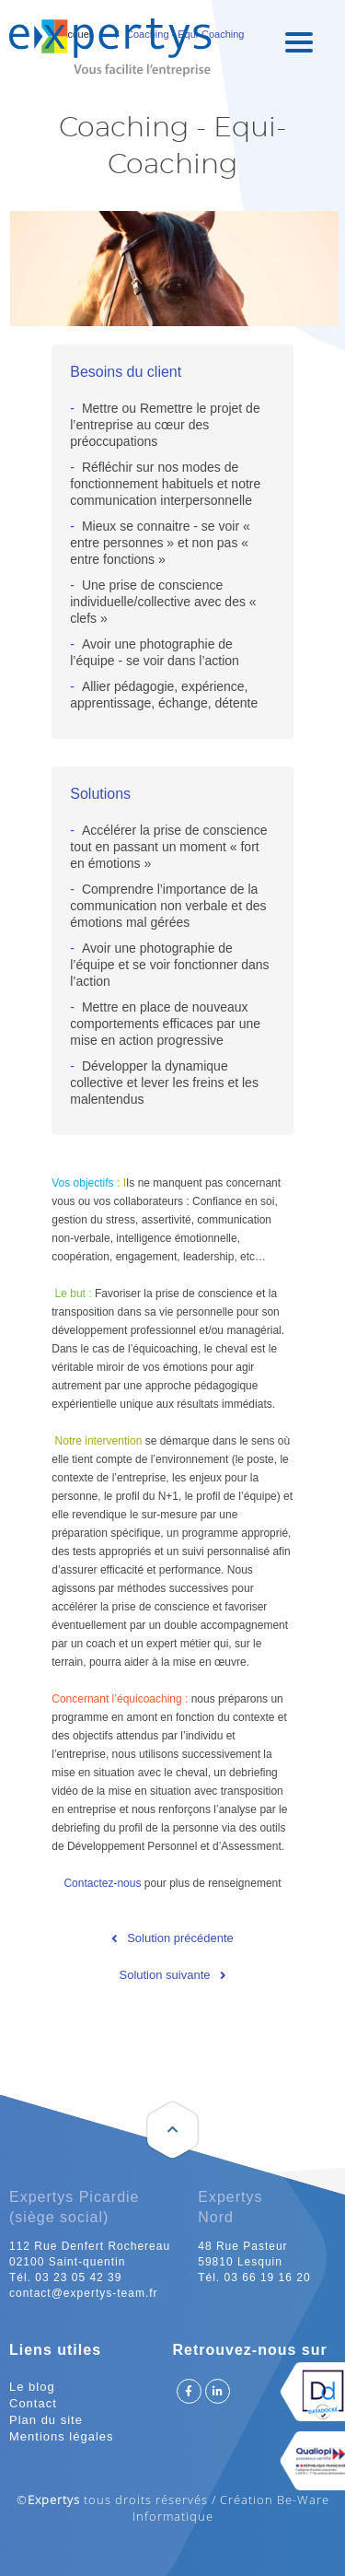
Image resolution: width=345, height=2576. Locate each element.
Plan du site (46, 2420)
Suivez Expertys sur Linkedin (217, 2391)
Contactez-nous (102, 1883)
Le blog (32, 2387)
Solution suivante (164, 1975)
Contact (33, 2403)
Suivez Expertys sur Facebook (189, 2391)
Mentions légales (61, 2436)
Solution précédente (180, 1938)
